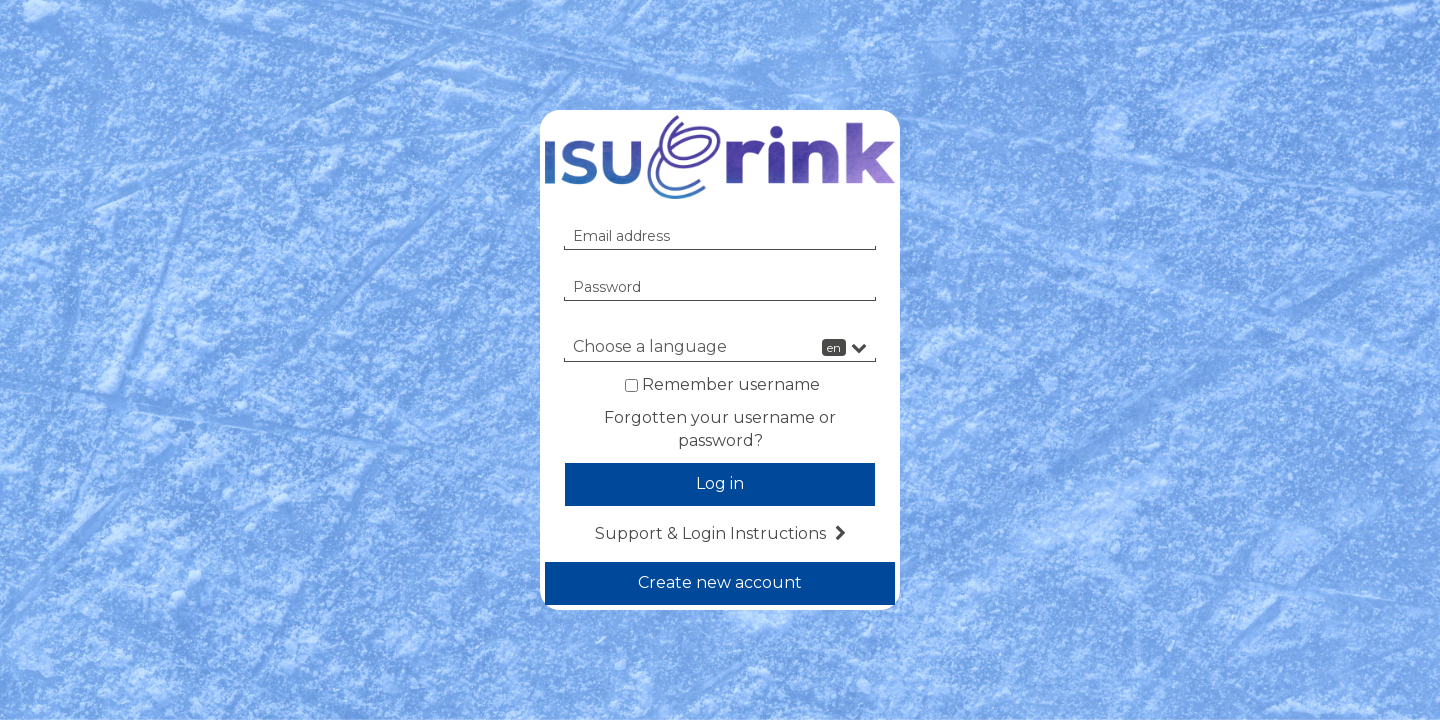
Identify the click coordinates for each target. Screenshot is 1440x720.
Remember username (731, 384)
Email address (621, 236)
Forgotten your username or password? (720, 429)
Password (607, 287)
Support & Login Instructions (720, 533)
